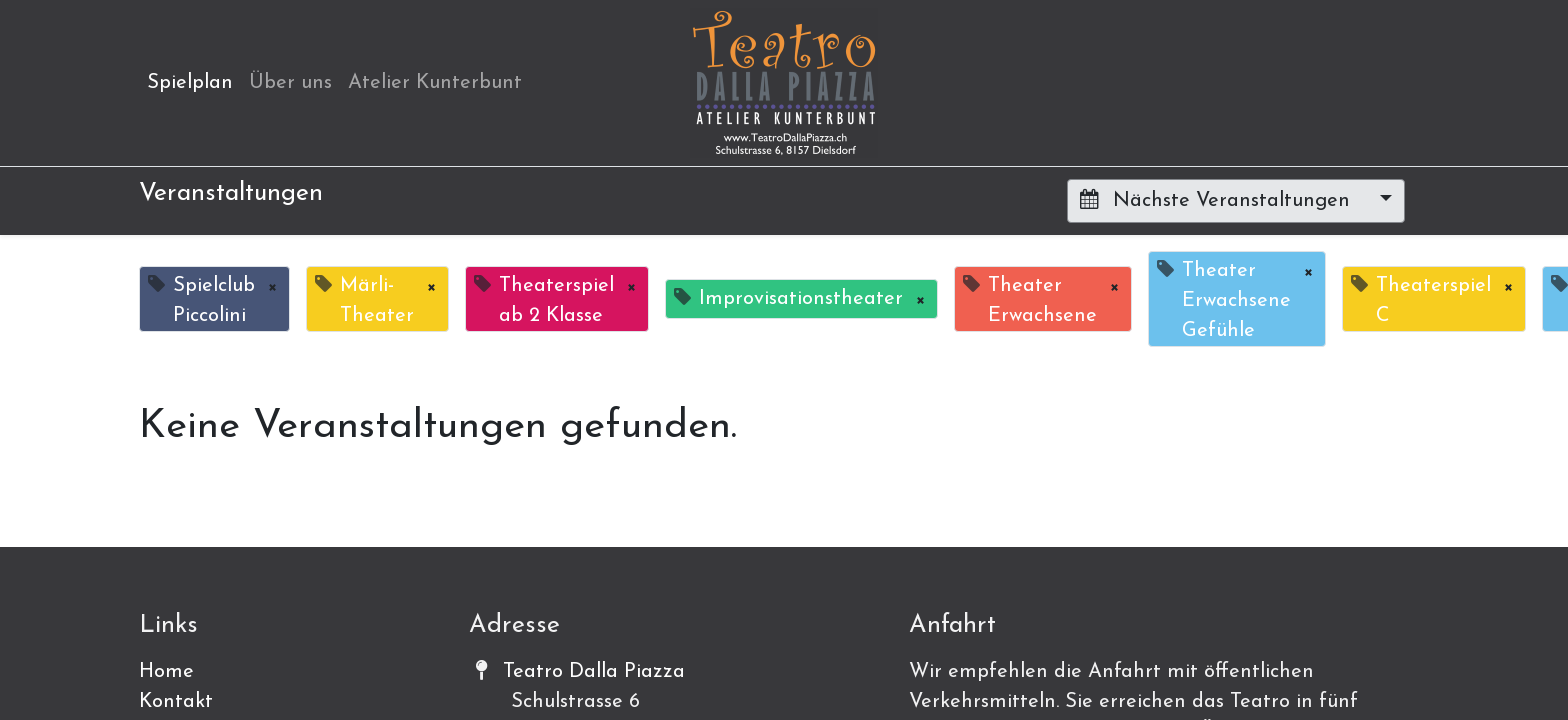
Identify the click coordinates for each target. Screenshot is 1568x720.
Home (166, 672)
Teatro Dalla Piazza (594, 672)
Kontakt (176, 702)
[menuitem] (190, 83)
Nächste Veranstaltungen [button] (1218, 200)
